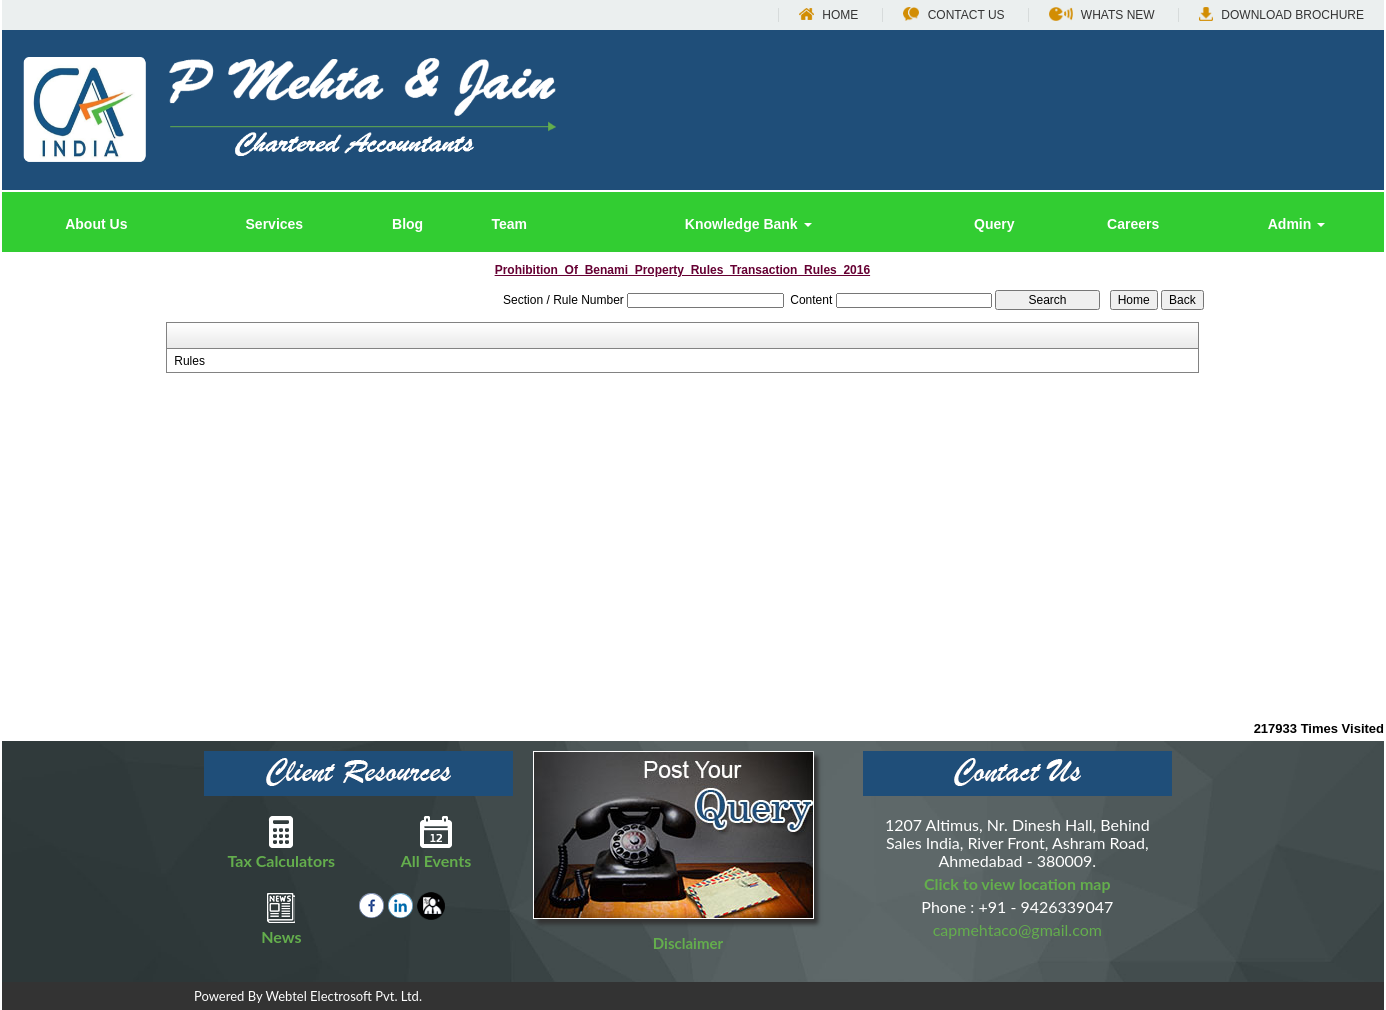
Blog (407, 224)
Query (994, 224)
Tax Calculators (281, 843)
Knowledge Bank (748, 224)
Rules (189, 361)
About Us (96, 224)
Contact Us (954, 15)
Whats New (1102, 15)
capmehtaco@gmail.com (1017, 929)
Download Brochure (1281, 15)
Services (275, 224)
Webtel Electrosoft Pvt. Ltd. (343, 996)
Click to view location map (1017, 883)
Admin (1296, 224)
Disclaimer (688, 943)
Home (828, 15)
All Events (436, 843)
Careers (1133, 224)
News (281, 919)
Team (509, 224)
